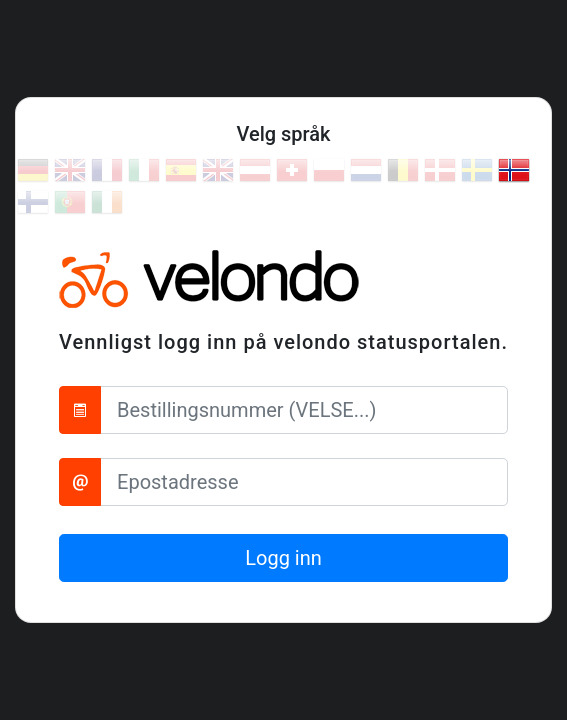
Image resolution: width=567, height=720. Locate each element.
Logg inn (283, 558)
